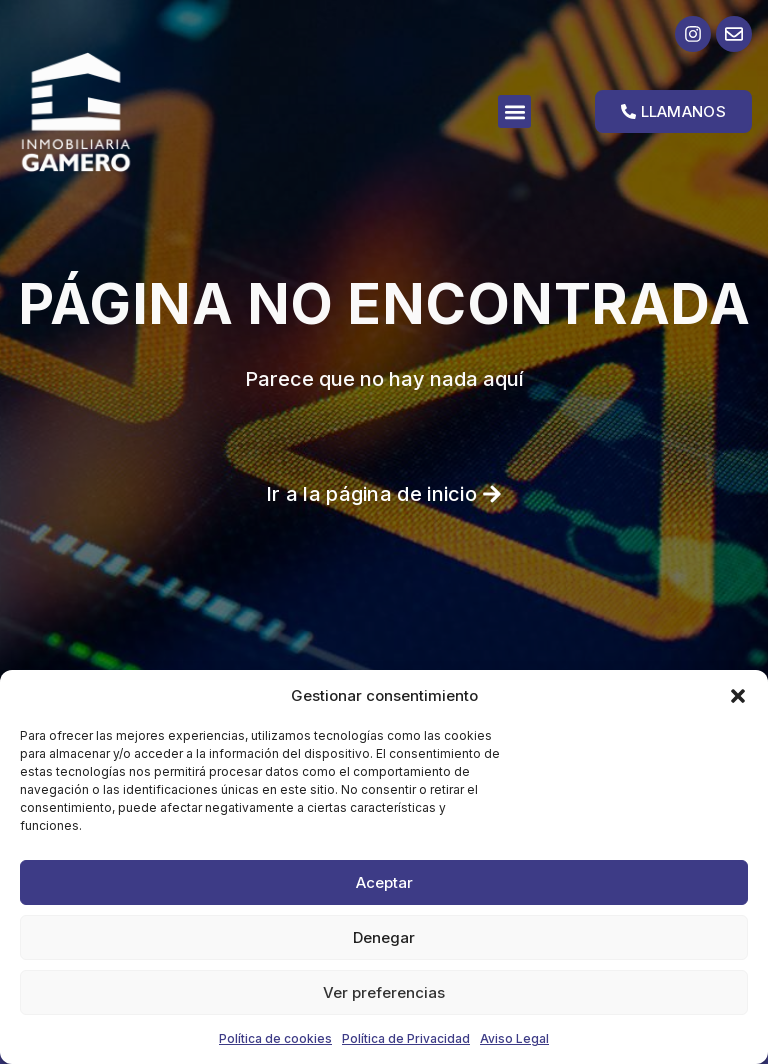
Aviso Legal (514, 1038)
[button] (738, 696)
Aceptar (384, 882)
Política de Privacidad (406, 1038)
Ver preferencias (384, 992)
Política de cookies (275, 1038)
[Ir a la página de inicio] (108, 112)
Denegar (384, 937)
